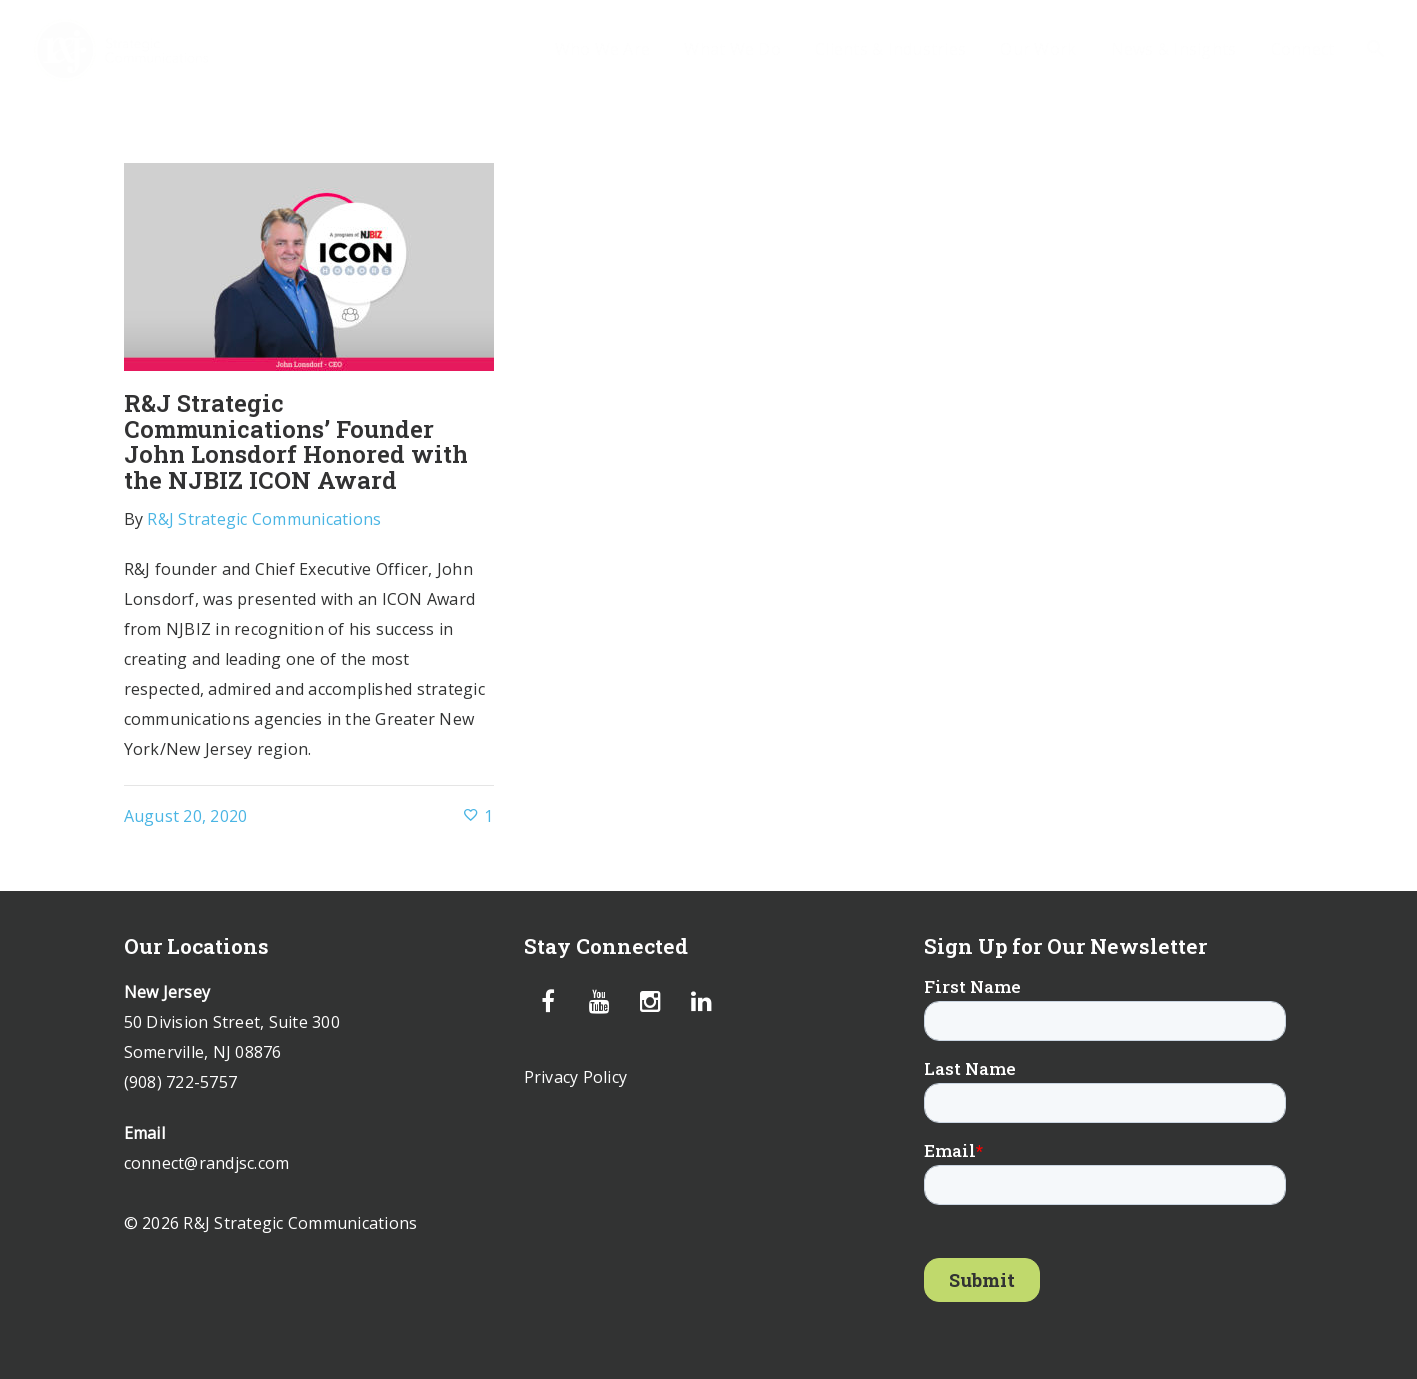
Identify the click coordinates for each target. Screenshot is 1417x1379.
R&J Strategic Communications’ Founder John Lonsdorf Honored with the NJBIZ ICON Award (296, 441)
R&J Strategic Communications (264, 519)
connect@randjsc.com (207, 1163)
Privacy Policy (576, 1077)
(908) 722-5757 (181, 1082)
